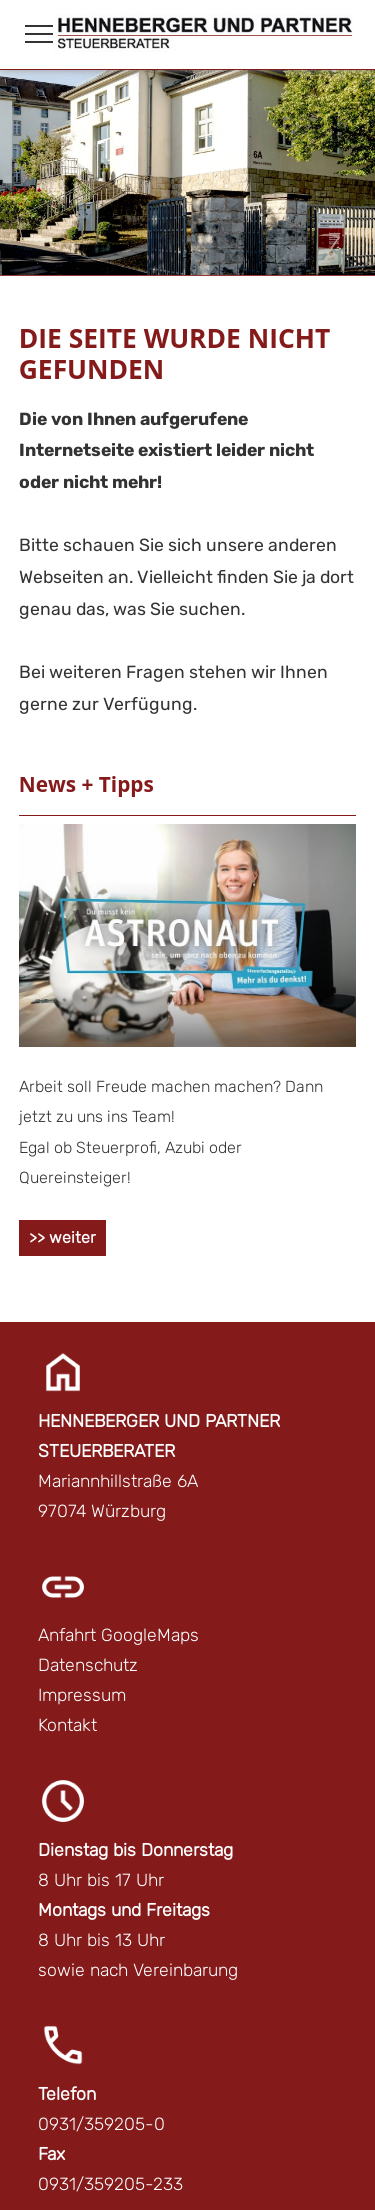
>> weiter (62, 1237)
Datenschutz (88, 1665)
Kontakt (67, 1725)
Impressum (82, 1695)
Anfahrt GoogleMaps (118, 1635)
